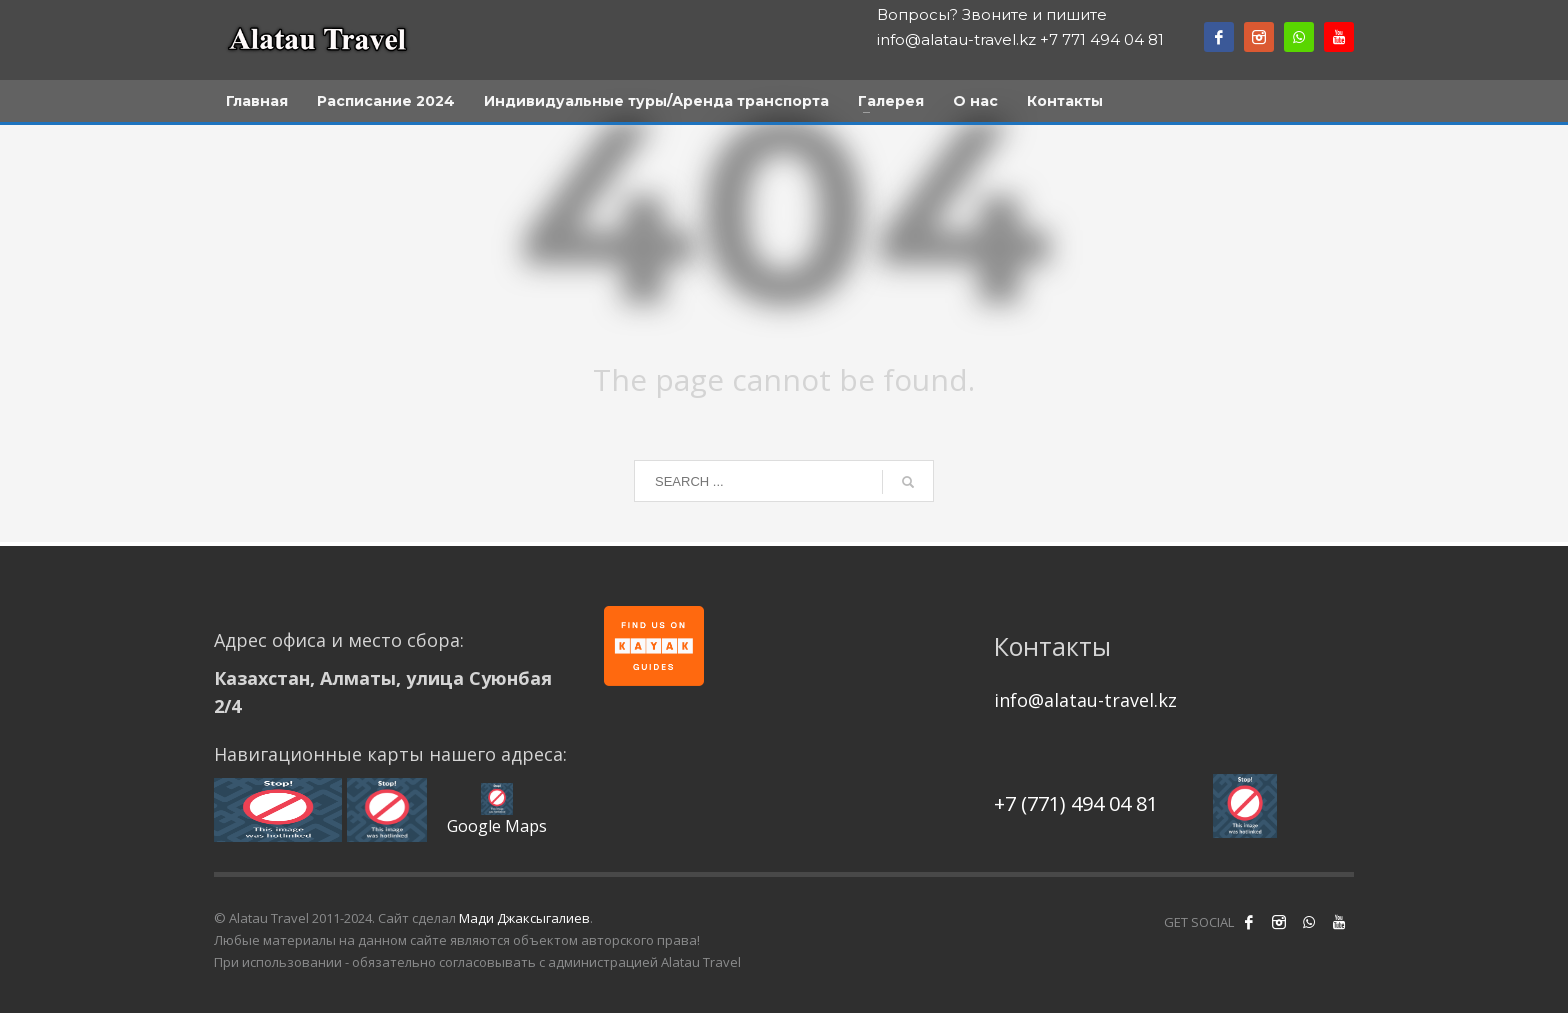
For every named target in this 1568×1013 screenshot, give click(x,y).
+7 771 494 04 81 (1102, 39)
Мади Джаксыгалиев (524, 918)
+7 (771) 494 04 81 (1076, 803)
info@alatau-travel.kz (956, 39)
